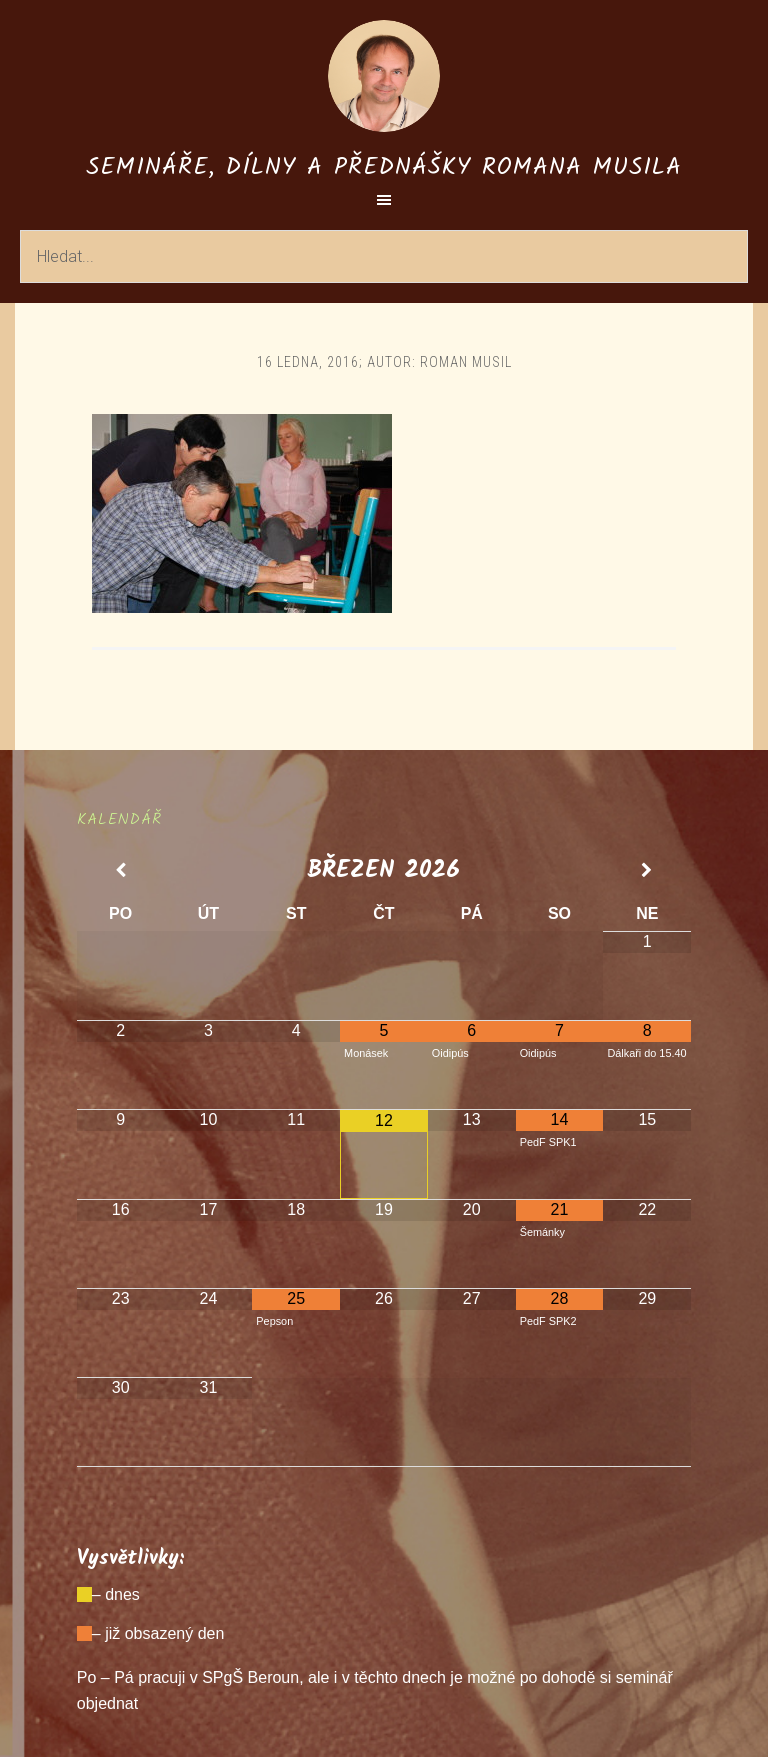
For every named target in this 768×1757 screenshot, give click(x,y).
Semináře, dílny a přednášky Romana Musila (384, 167)
